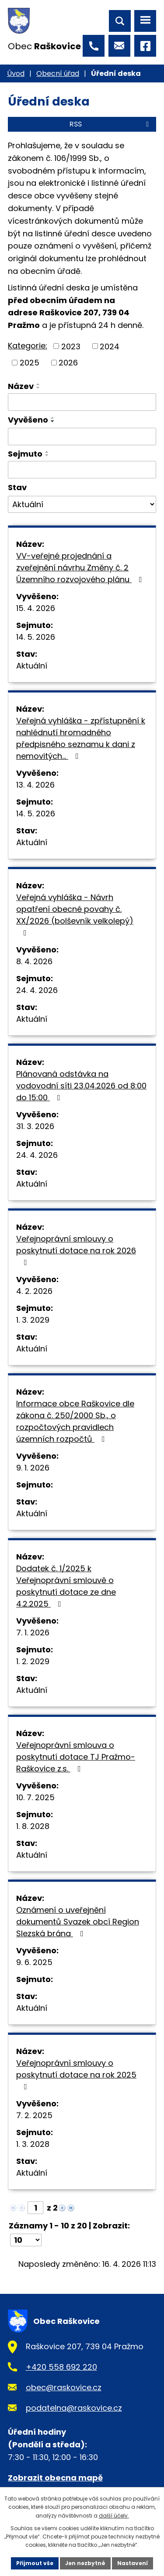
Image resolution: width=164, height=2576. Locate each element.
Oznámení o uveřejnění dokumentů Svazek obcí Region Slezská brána (77, 1921)
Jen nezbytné (85, 2563)
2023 (70, 346)
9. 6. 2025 (34, 1962)
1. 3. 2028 (32, 2144)
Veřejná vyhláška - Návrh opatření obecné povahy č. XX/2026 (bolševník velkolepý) (74, 914)
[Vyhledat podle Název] (82, 402)
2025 (29, 362)
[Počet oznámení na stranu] (26, 2240)
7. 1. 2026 (32, 1632)
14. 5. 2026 (35, 636)
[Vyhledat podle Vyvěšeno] (82, 436)
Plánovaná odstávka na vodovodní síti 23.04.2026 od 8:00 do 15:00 (81, 1085)
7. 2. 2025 (34, 2115)
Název (21, 386)
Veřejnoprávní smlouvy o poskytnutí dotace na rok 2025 (76, 2074)
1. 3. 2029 (32, 1319)
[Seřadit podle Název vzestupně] (38, 384)
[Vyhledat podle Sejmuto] (82, 469)
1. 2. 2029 (32, 1661)
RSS (111, 124)
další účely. (114, 2515)
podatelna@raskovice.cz (74, 2407)
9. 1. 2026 (32, 1467)
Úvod (15, 73)
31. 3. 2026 (35, 1126)
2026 (68, 362)
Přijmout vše (34, 2563)
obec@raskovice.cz (63, 2387)
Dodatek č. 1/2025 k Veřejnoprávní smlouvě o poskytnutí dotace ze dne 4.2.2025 (66, 1586)
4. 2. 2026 (34, 1291)
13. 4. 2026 (35, 784)
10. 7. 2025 (35, 1797)
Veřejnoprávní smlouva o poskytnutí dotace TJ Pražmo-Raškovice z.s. (75, 1757)
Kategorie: (27, 345)
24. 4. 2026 (37, 990)
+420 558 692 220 (61, 2366)
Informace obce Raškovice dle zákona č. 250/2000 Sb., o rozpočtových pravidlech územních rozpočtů (75, 1421)
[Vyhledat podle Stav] (82, 504)
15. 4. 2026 (35, 608)
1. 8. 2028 (32, 1826)
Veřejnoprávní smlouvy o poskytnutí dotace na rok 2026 (76, 1249)
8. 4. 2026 (34, 961)
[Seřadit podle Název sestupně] (38, 387)
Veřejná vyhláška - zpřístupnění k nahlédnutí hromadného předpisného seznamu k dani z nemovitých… (80, 738)
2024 (109, 346)
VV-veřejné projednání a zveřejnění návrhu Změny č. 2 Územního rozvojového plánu (81, 567)
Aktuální (31, 665)
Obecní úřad (57, 73)
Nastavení (132, 2563)
